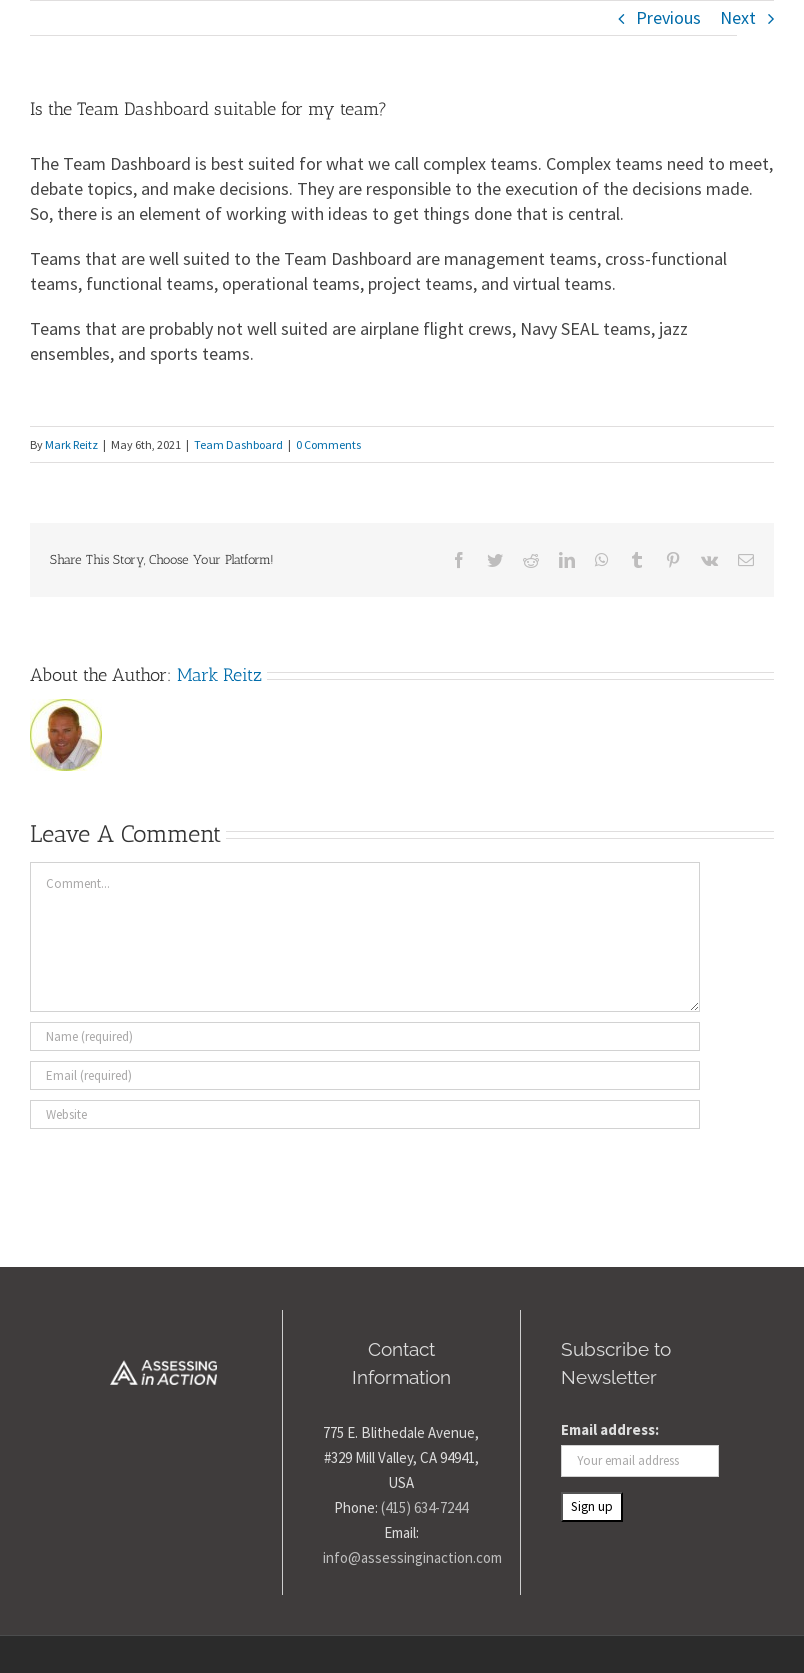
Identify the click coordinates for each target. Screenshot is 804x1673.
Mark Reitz (71, 444)
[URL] (365, 1114)
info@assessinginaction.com (412, 1557)
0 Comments (328, 444)
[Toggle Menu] (756, 36)
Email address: (610, 1429)
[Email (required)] (365, 1075)
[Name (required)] (365, 1036)
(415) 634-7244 (424, 1507)
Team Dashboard (238, 444)
